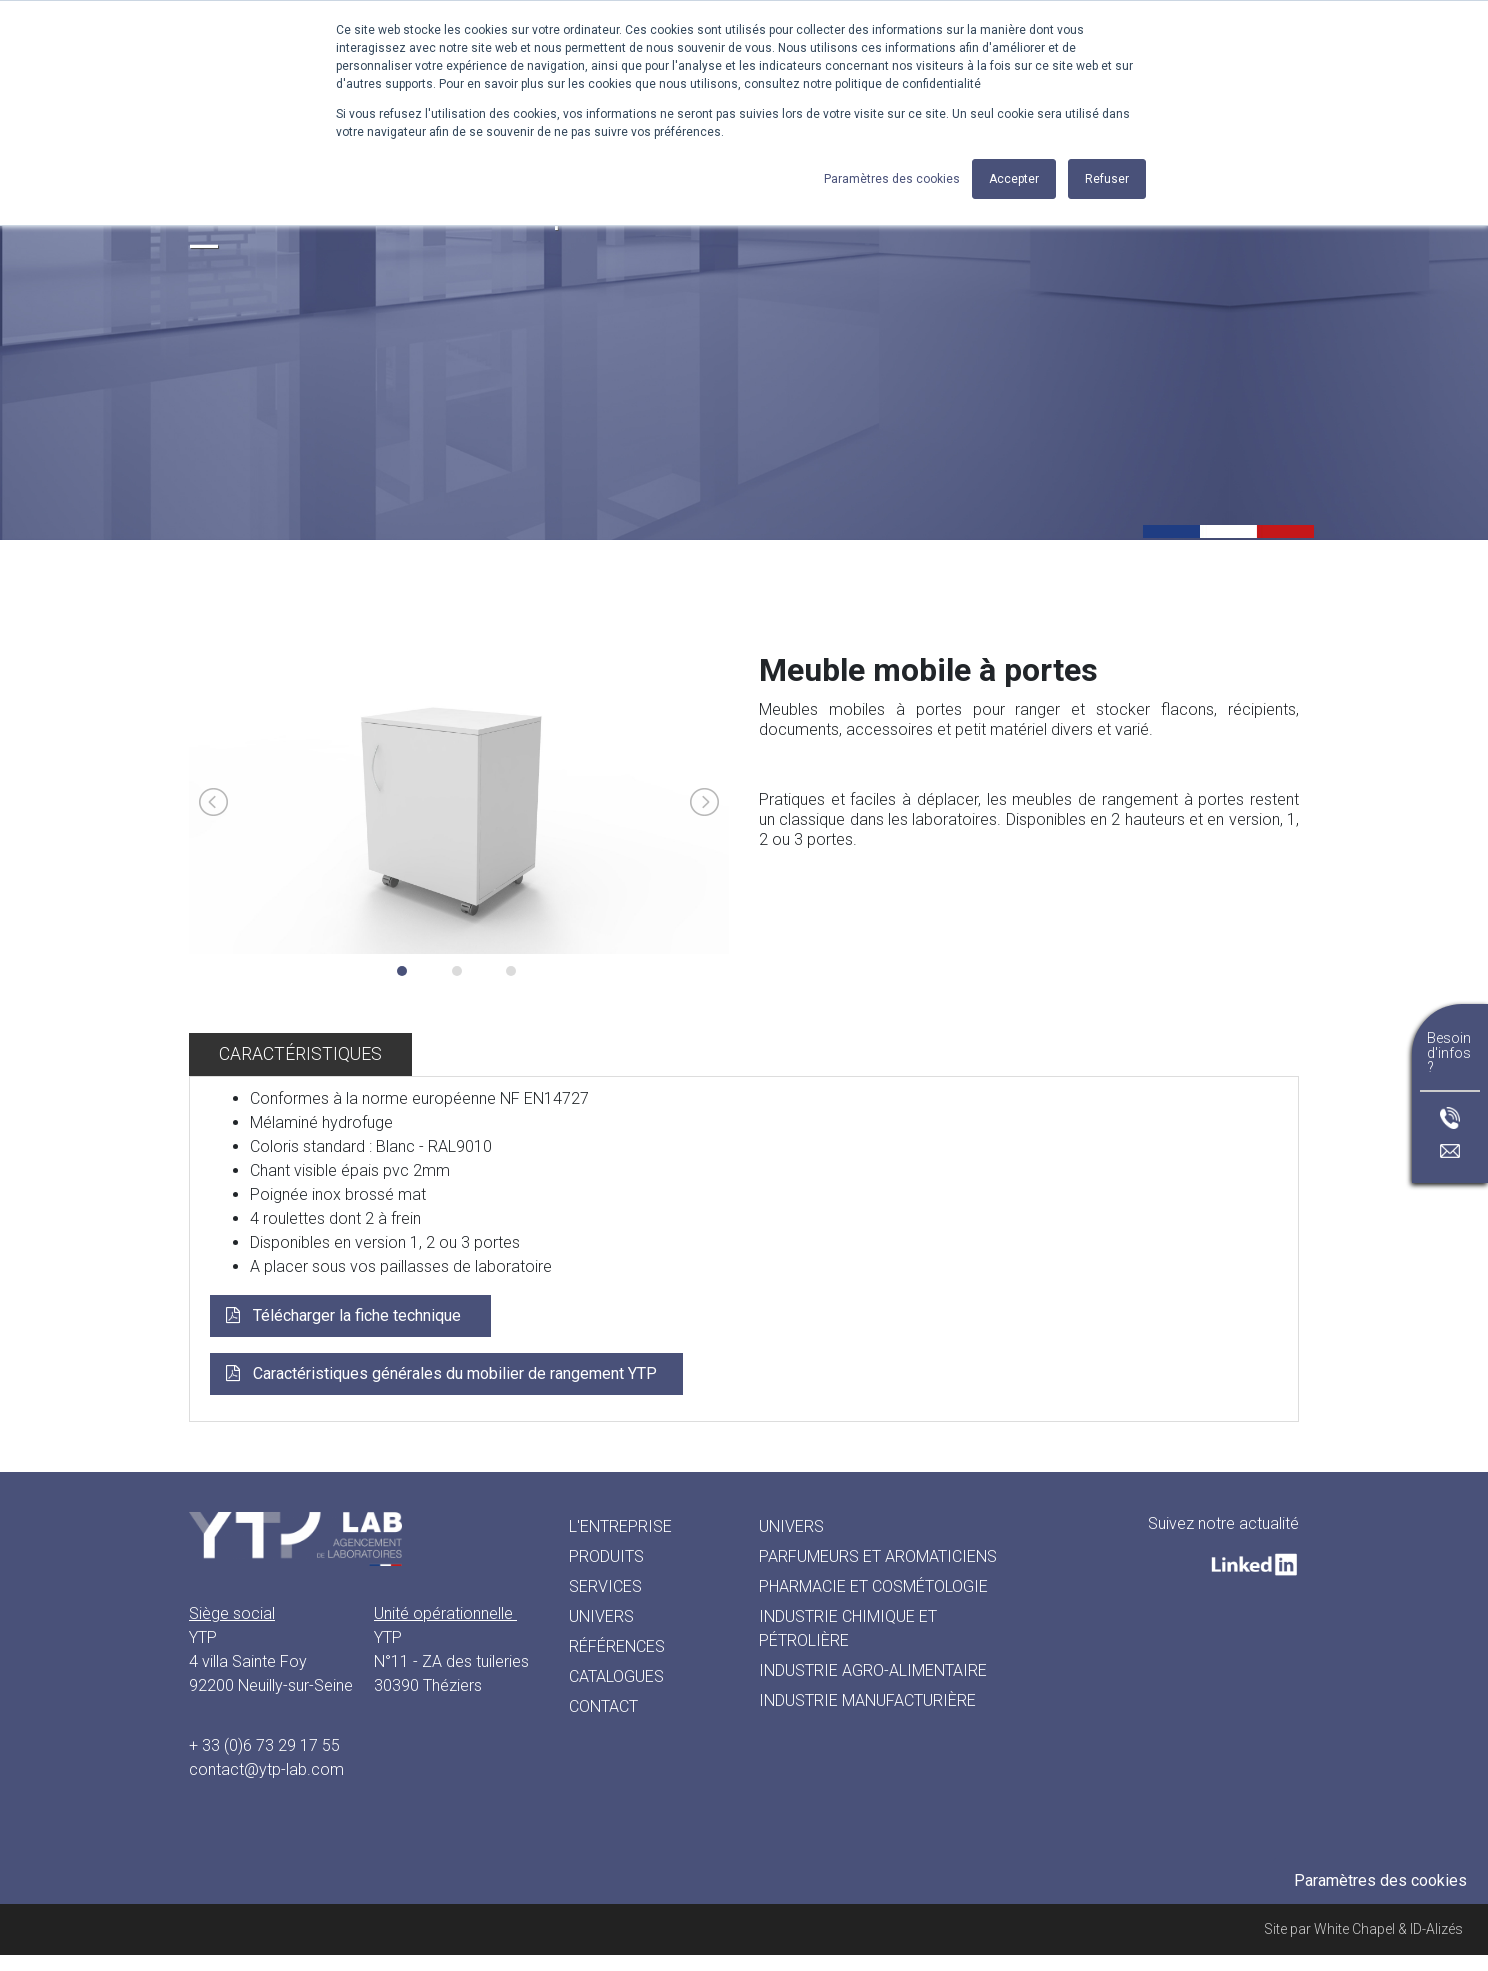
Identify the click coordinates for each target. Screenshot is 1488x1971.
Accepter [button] (1014, 179)
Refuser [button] (1107, 179)
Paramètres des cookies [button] (892, 179)
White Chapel (1354, 1929)
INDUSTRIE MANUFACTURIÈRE (867, 1700)
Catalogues (616, 1676)
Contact (603, 1706)
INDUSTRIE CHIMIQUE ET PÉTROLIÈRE (848, 1628)
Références (617, 1646)
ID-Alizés (1436, 1929)
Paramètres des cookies (1380, 1880)
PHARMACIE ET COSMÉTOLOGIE (873, 1586)
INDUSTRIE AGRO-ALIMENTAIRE (873, 1670)
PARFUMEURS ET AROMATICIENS (878, 1556)
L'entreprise (620, 1526)
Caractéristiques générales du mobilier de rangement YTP (455, 1373)
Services (605, 1586)
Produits (606, 1556)
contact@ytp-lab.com (266, 1769)
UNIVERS (791, 1526)
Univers (601, 1616)
